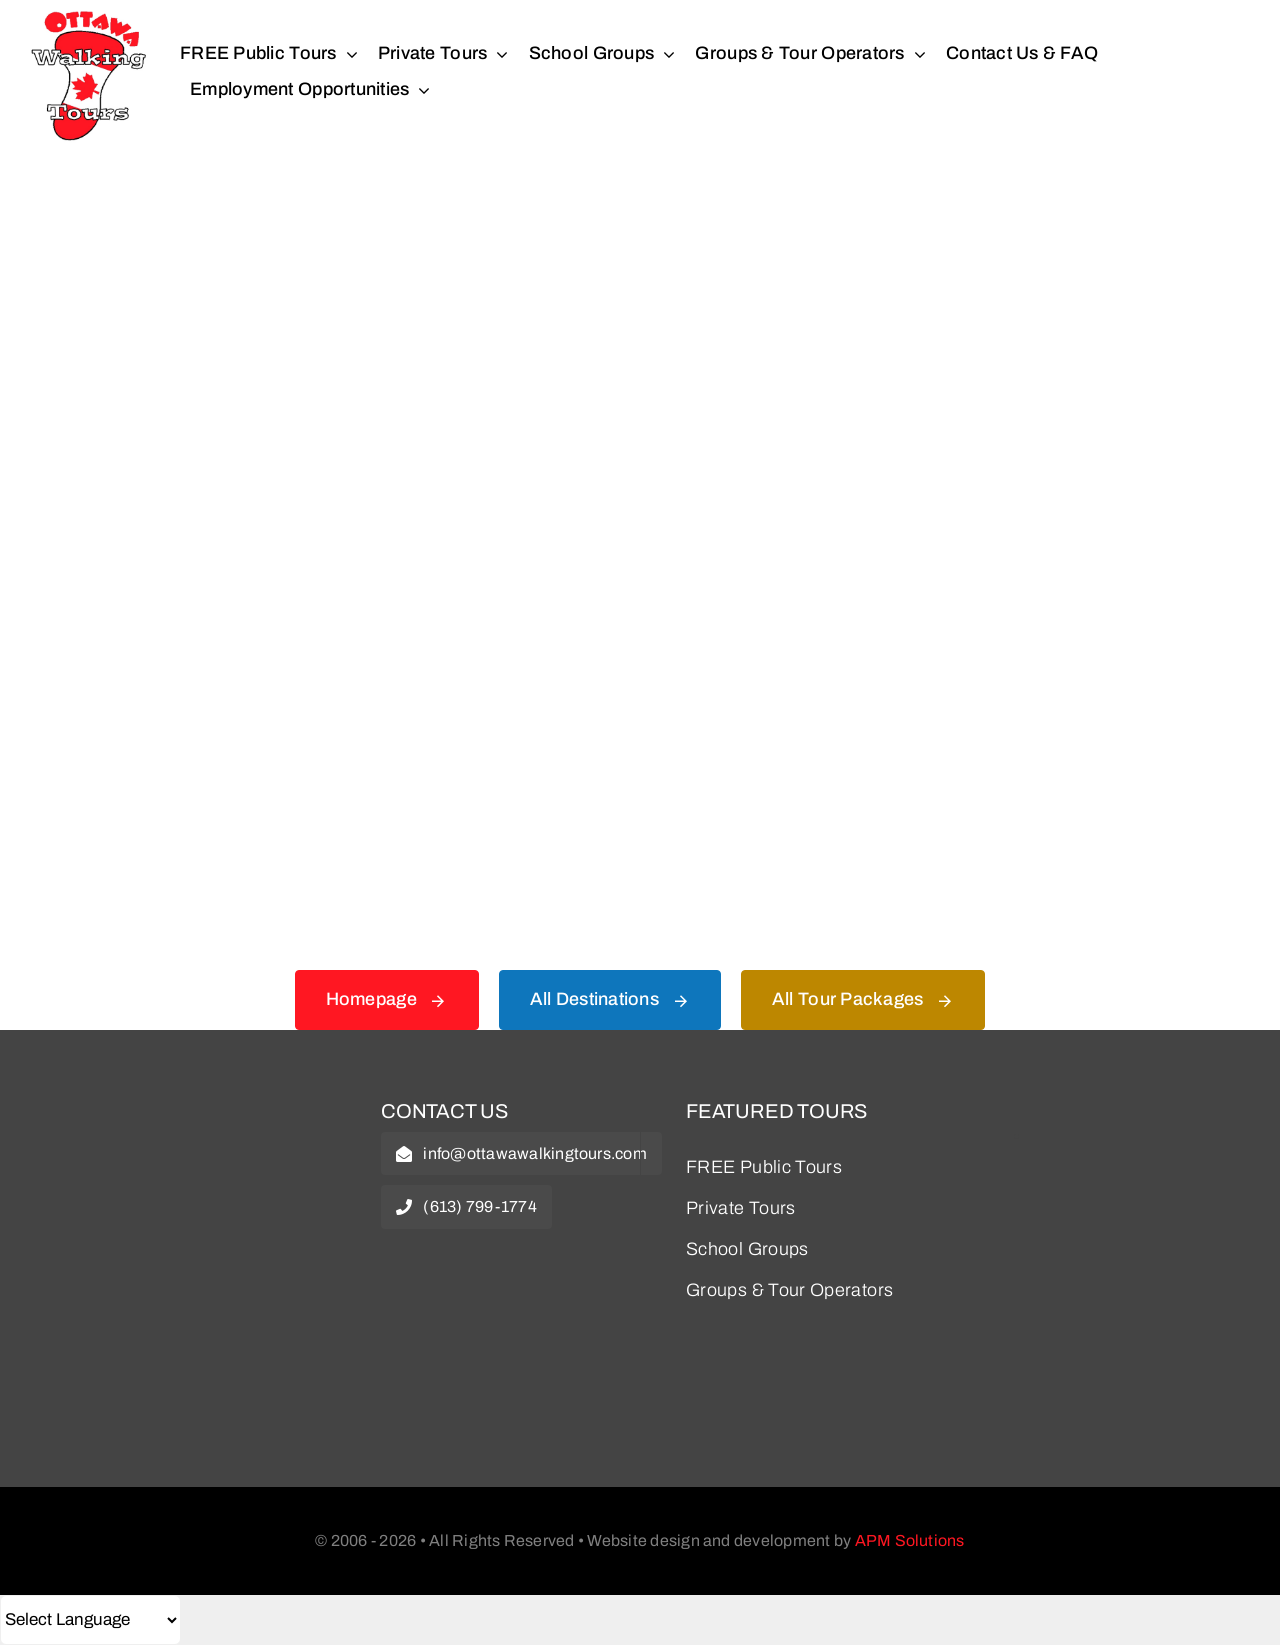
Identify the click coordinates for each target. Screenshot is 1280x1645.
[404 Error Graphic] (640, 229)
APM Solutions (910, 1540)
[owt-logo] (183, 1114)
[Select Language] (90, 1620)
